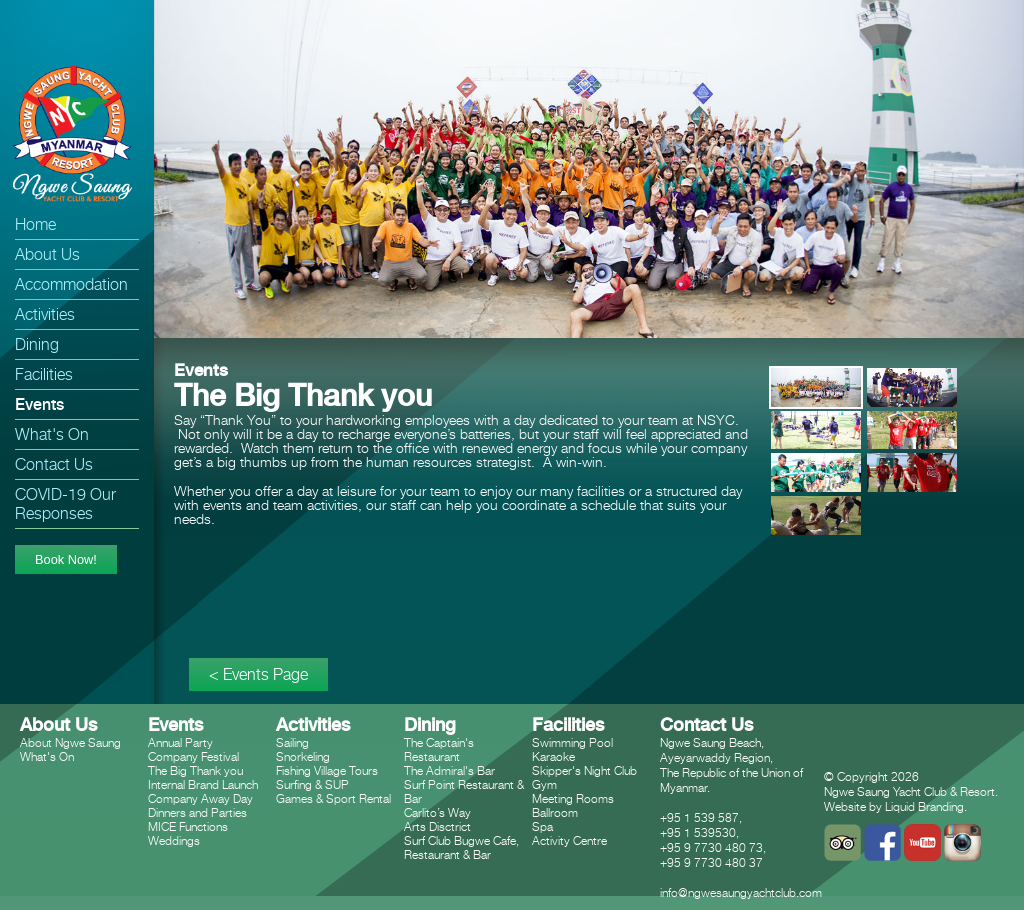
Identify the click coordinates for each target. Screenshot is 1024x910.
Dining (37, 344)
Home (35, 224)
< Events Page (258, 674)
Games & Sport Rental (333, 798)
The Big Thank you (195, 770)
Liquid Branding (924, 806)
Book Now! (66, 559)
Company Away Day (200, 798)
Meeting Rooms (573, 798)
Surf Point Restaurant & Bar (464, 791)
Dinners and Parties (197, 812)
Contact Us (54, 464)
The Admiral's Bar (449, 770)
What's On (52, 434)
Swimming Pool (572, 742)
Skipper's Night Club (584, 770)
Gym (544, 784)
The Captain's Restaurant (439, 749)
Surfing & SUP (312, 784)
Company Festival (193, 756)
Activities (45, 314)
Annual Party (180, 742)
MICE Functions (188, 826)
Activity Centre (569, 840)
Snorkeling (303, 756)
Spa (542, 826)
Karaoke (553, 756)
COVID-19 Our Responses (65, 504)
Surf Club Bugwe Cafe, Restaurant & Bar (461, 847)
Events (39, 404)
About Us (47, 254)
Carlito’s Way (437, 812)
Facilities (44, 374)
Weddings (174, 840)
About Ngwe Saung (70, 742)
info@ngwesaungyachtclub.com (741, 892)
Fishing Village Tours (327, 770)
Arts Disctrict (437, 826)
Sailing (292, 742)
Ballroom (555, 812)
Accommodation (71, 284)
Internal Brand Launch (203, 784)
